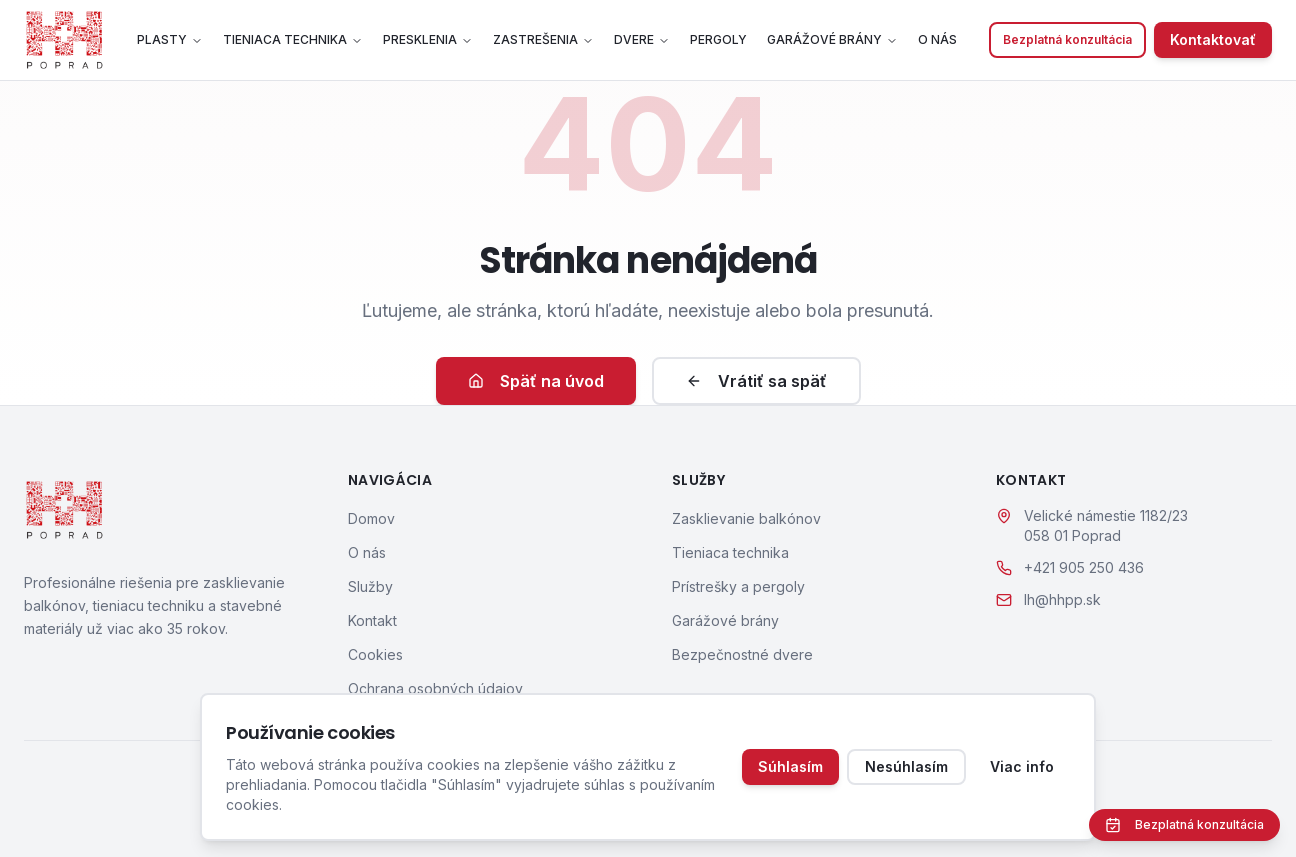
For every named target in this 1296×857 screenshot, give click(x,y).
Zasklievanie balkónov (746, 518)
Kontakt (372, 620)
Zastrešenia (543, 39)
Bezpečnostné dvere (742, 654)
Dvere (642, 39)
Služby (370, 586)
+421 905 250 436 (1084, 567)
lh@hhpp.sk (1062, 599)
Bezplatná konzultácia (1067, 39)
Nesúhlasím (906, 766)
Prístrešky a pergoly (738, 586)
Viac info (1022, 766)
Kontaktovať (1213, 39)
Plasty (170, 39)
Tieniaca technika (293, 39)
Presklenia (428, 39)
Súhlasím (790, 766)
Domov (371, 518)
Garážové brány (832, 39)
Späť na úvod (536, 381)
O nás (937, 39)
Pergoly (718, 39)
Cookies (375, 654)
